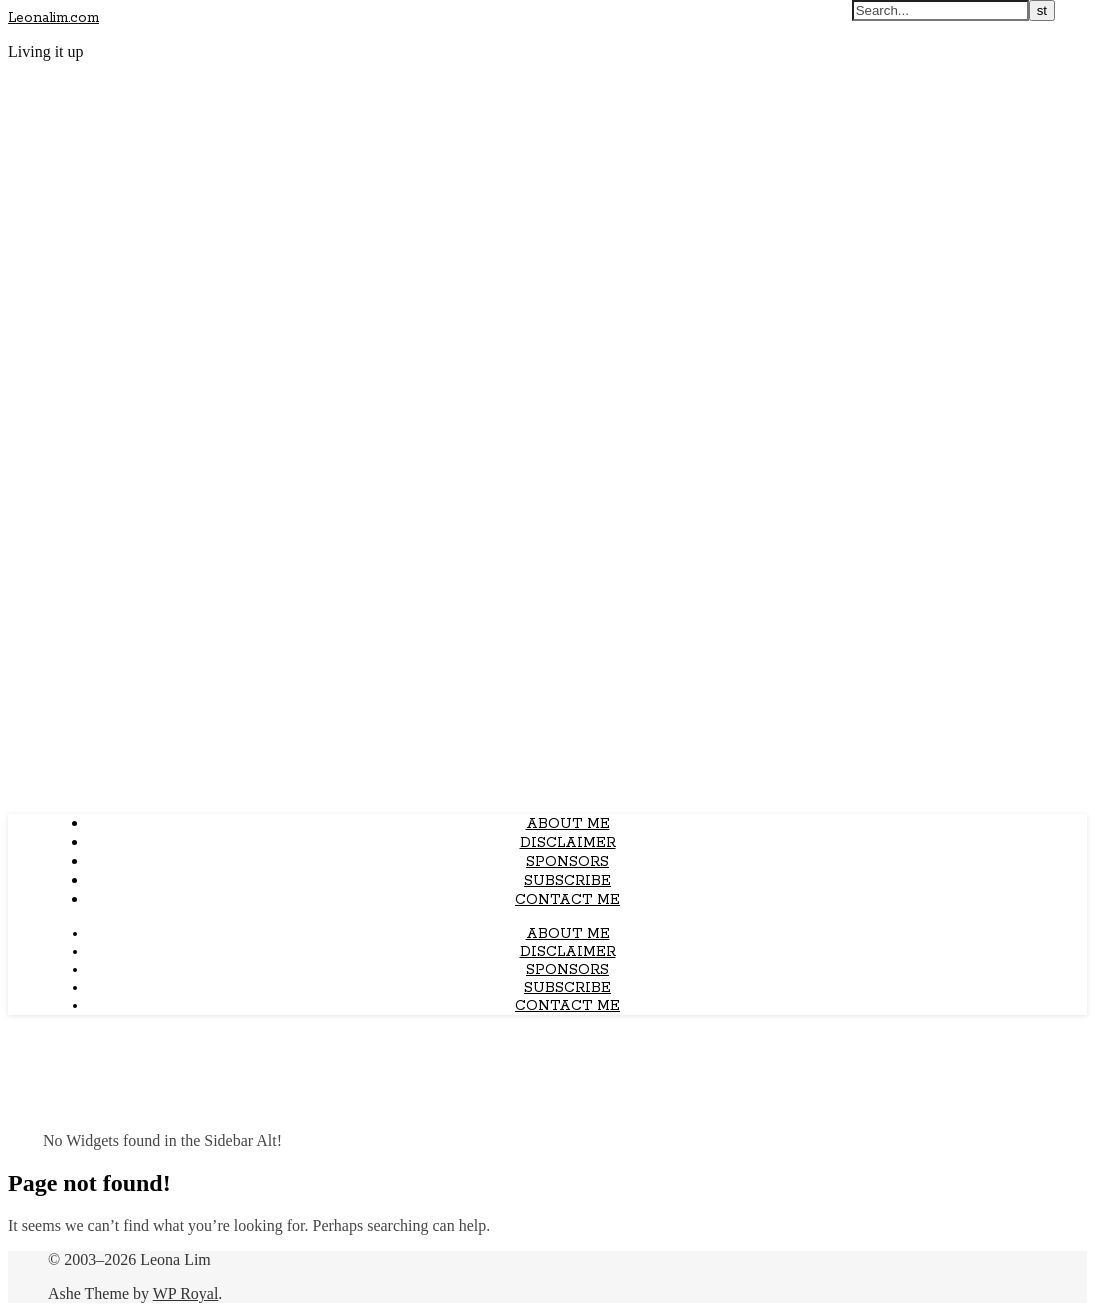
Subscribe (567, 881)
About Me (568, 824)
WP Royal (186, 1293)
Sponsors (567, 862)
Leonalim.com (53, 18)
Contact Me (567, 900)
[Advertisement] (547, 658)
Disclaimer (568, 843)
